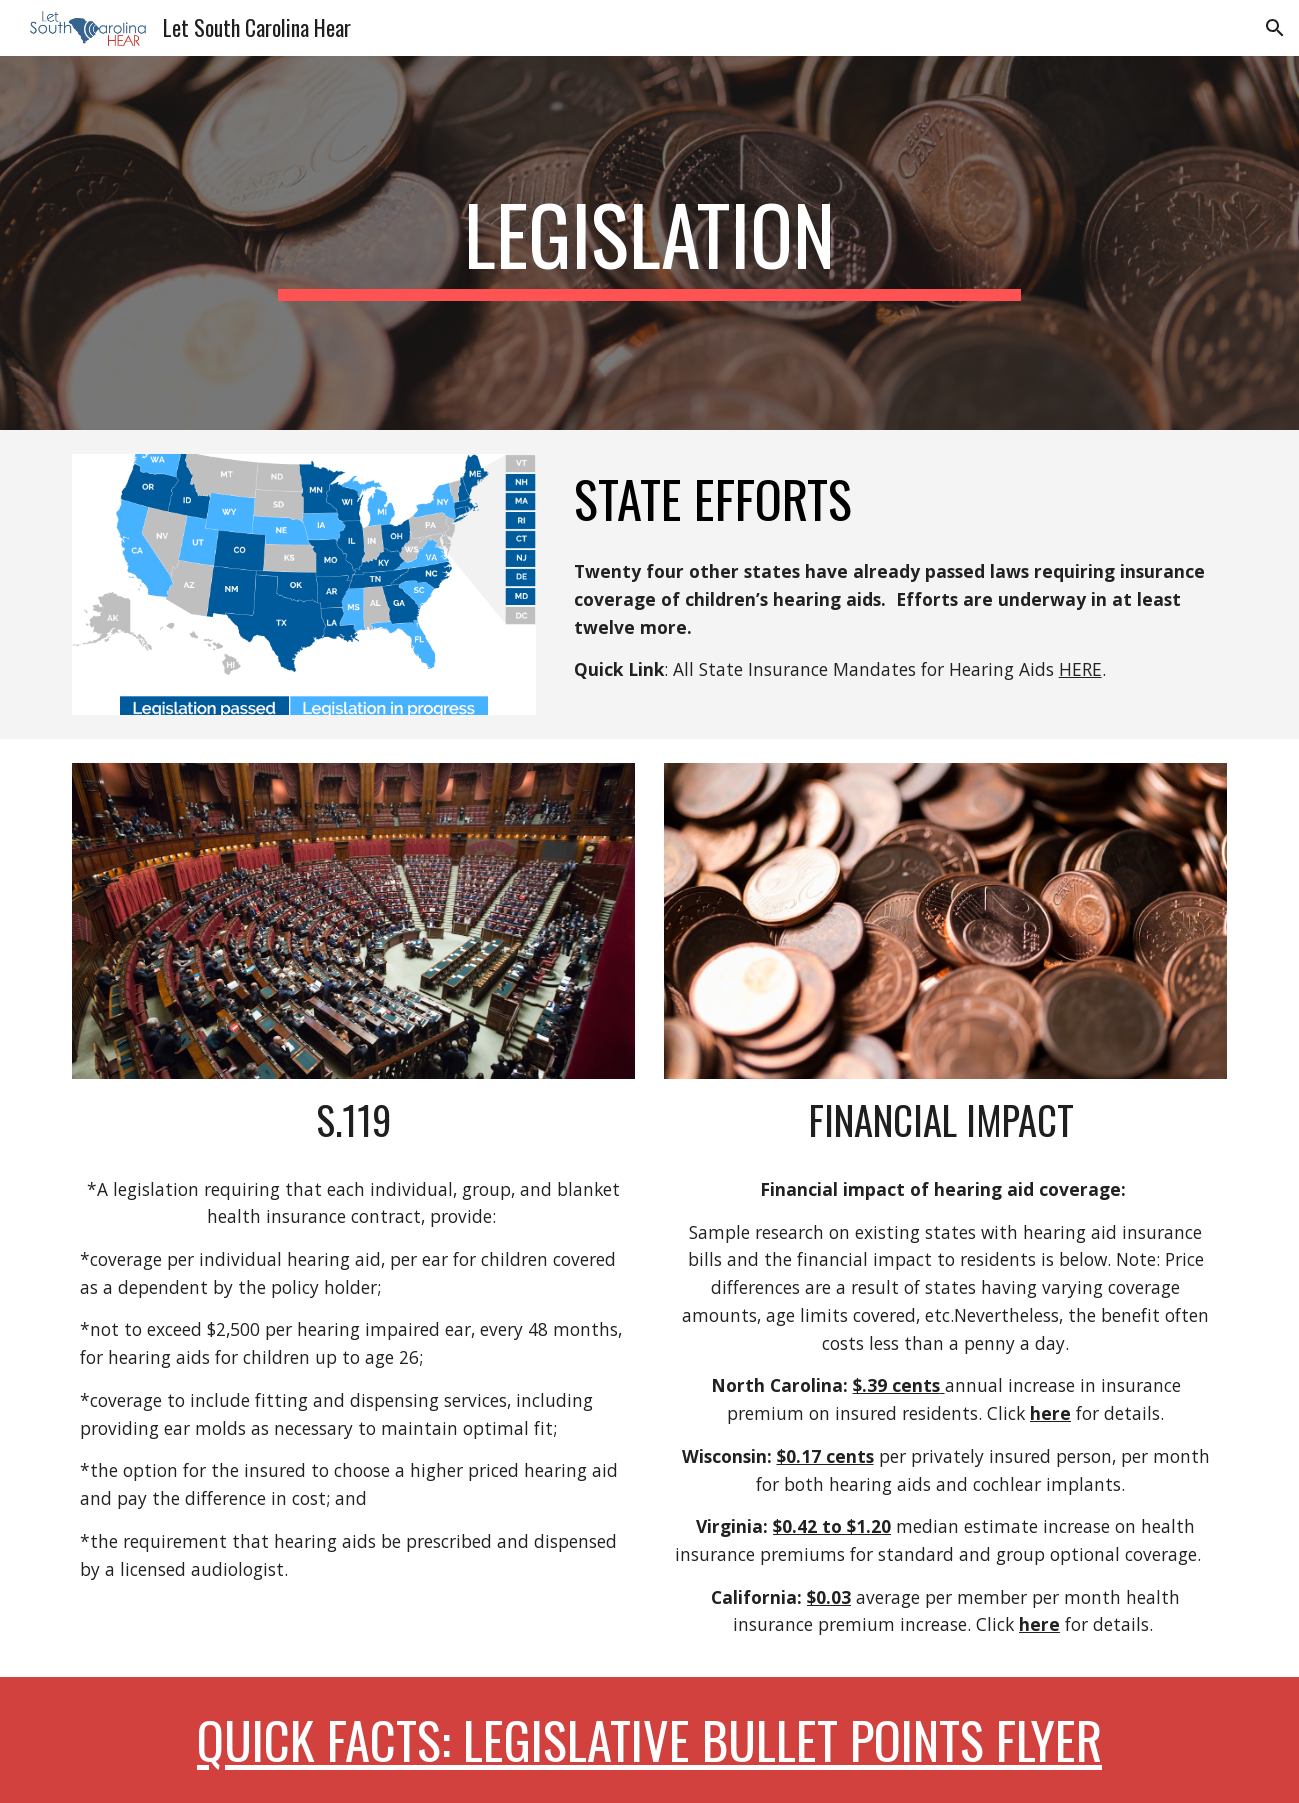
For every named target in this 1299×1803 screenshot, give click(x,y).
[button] (1275, 28)
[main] (650, 243)
